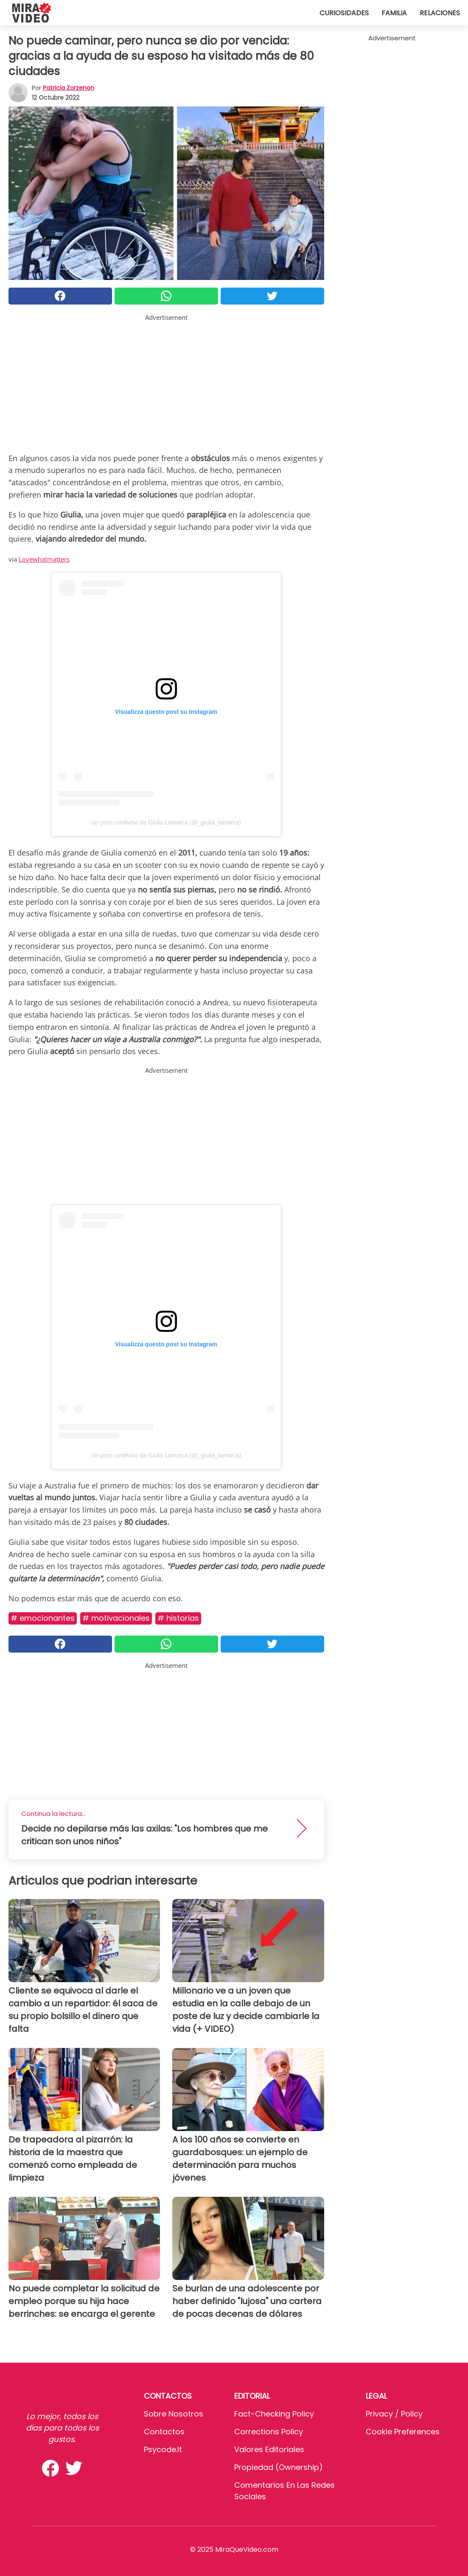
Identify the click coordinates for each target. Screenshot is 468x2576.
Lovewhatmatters (44, 559)
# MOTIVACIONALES (116, 1618)
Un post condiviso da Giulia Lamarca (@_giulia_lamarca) (166, 822)
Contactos (164, 2431)
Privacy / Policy (394, 2413)
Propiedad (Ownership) (278, 2467)
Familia (394, 13)
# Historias (178, 1618)
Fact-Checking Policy (274, 2413)
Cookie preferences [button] (403, 2431)
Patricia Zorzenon (68, 88)
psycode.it (163, 2449)
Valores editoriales (269, 2449)
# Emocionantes (43, 1618)
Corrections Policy (268, 2431)
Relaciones (440, 13)
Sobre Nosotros (173, 2413)
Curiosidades (344, 13)
